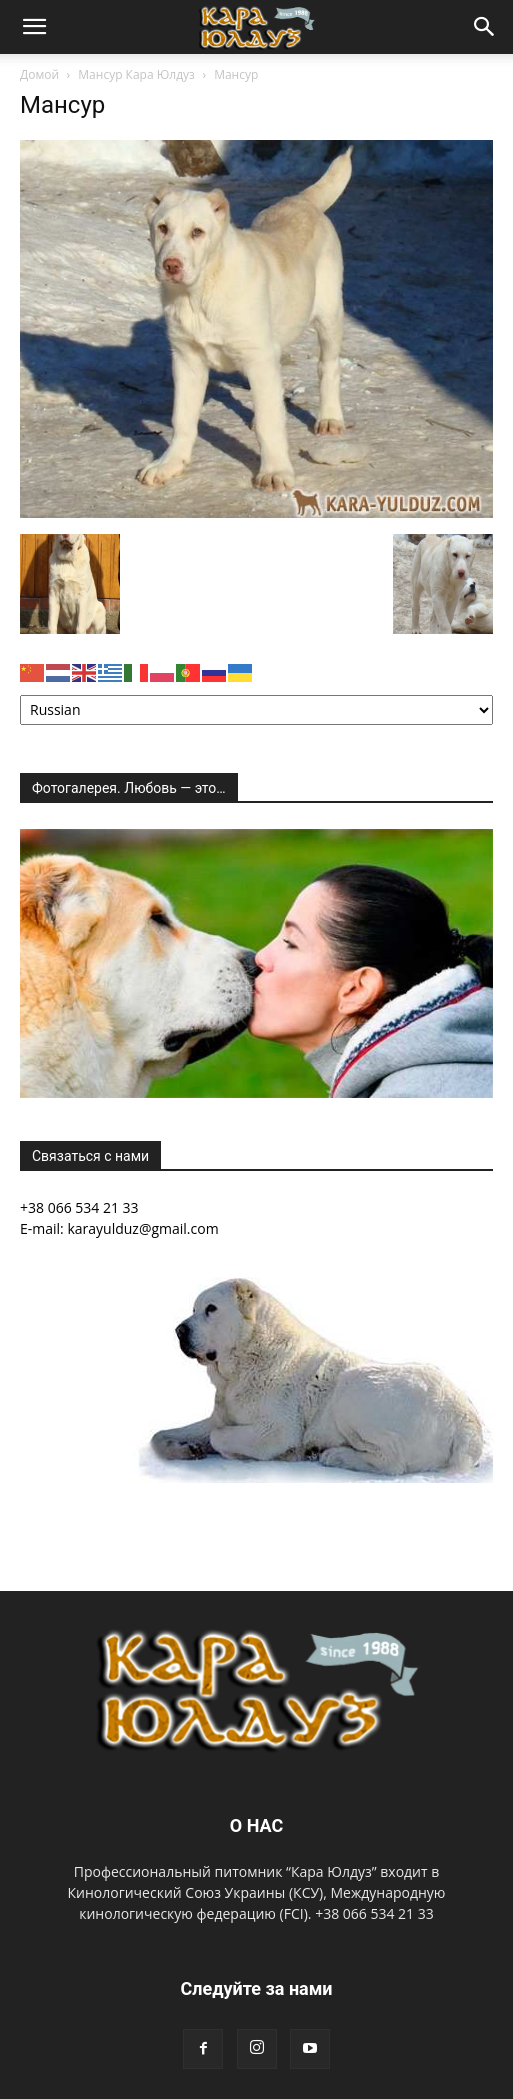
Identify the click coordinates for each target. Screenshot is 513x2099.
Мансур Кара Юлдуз (136, 74)
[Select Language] (256, 710)
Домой (39, 74)
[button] (34, 27)
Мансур (62, 105)
